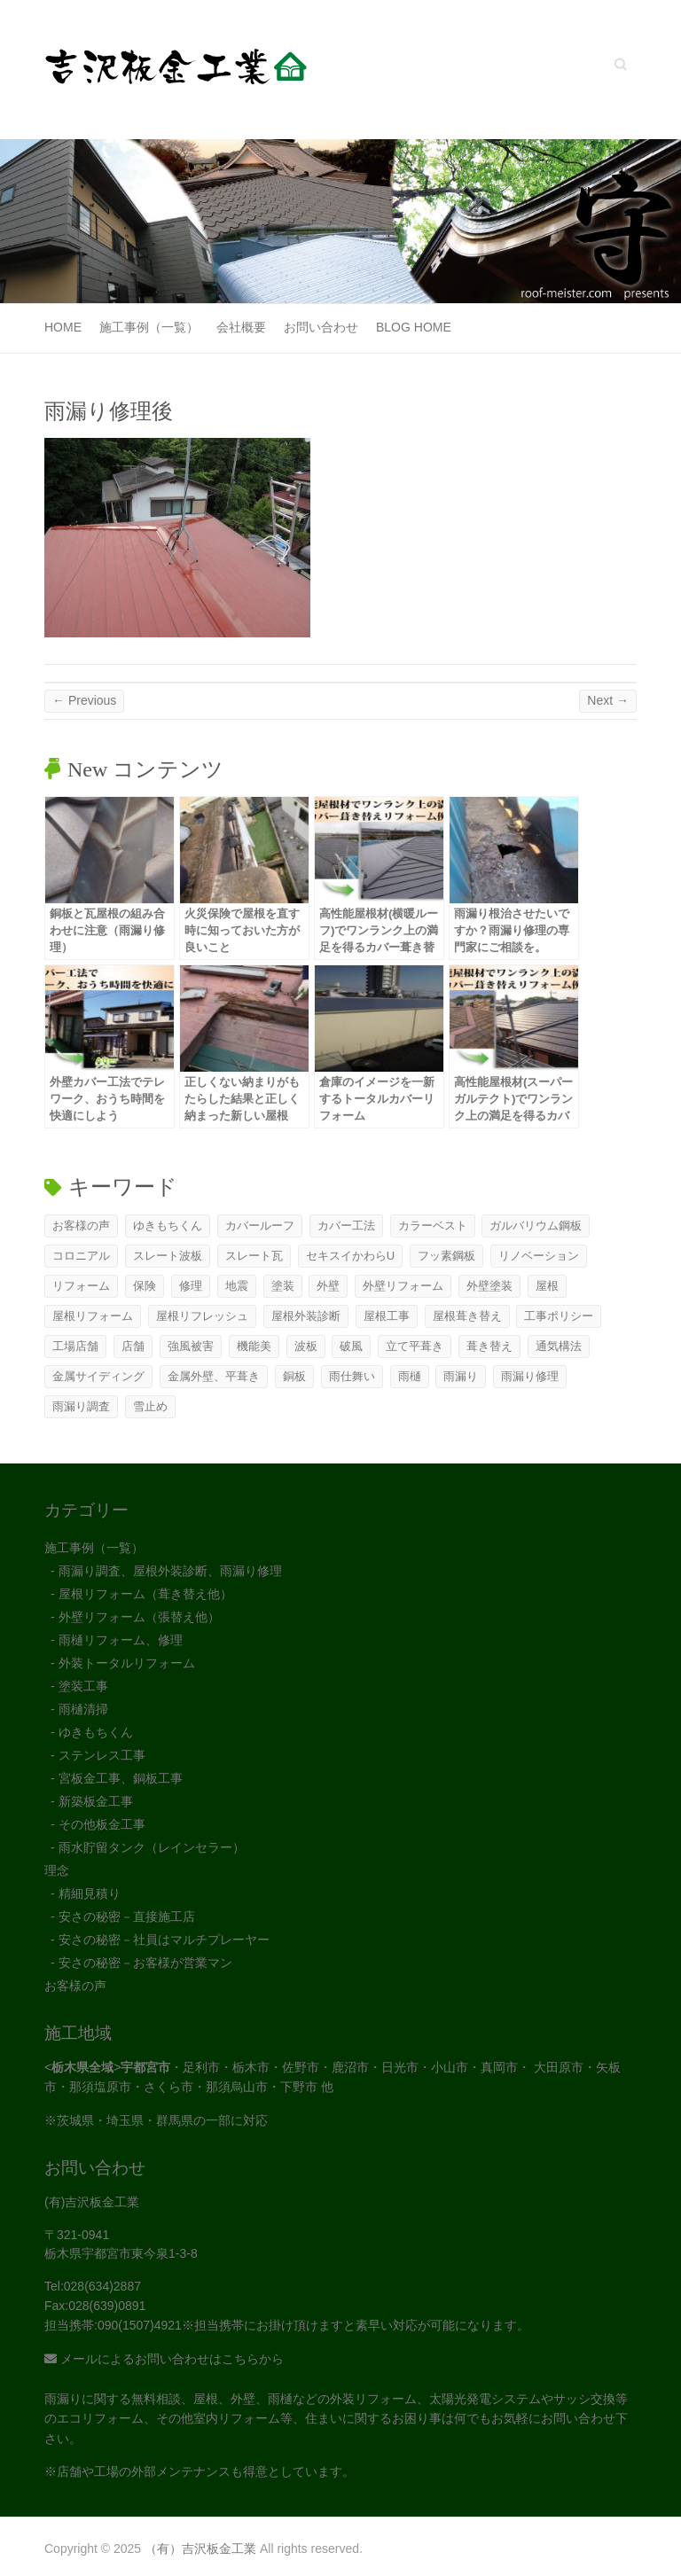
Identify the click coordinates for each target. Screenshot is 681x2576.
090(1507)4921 (140, 2325)
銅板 (294, 1376)
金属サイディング (98, 1376)
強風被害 (191, 1346)
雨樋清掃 (83, 1709)
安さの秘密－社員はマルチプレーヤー (164, 1939)
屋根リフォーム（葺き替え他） (145, 1594)
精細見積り (90, 1893)
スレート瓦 (254, 1255)
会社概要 (241, 327)
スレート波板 (167, 1255)
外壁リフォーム (403, 1285)
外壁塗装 (489, 1285)
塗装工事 (83, 1686)
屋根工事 (387, 1316)
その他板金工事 (102, 1824)
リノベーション (538, 1255)
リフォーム (81, 1285)
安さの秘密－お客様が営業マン (145, 1962)
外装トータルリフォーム (127, 1663)
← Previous (84, 700)
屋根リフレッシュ (202, 1316)
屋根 (547, 1285)
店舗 (133, 1346)
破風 (351, 1346)
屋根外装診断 (305, 1316)
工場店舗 (75, 1346)
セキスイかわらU (350, 1255)
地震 (236, 1285)
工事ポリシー (558, 1316)
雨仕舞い (352, 1376)
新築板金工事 (96, 1801)
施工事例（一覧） (149, 327)
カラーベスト (432, 1225)
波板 (305, 1346)
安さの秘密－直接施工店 (127, 1916)
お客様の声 (81, 1225)
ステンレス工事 (102, 1755)
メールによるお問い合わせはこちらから (164, 2359)
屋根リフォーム (92, 1316)
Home (63, 327)
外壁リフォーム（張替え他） (139, 1617)
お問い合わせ (321, 327)
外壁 (328, 1285)
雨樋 (409, 1376)
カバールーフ (259, 1225)
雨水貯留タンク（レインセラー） (152, 1847)
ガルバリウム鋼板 (535, 1225)
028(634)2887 (102, 2286)
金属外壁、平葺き (214, 1376)
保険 (144, 1285)
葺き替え (489, 1346)
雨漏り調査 (81, 1406)
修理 (190, 1285)
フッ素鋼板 (446, 1255)
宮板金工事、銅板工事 (121, 1778)
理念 (56, 1870)
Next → (608, 700)
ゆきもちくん (167, 1225)
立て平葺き (414, 1346)
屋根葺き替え (467, 1316)
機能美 (254, 1346)
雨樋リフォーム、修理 (121, 1640)
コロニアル (81, 1255)
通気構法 (559, 1346)
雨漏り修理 (530, 1376)
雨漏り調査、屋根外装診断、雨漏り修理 (170, 1571)
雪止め (150, 1406)
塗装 (282, 1285)
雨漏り (460, 1376)
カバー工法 (346, 1225)
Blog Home (413, 327)
